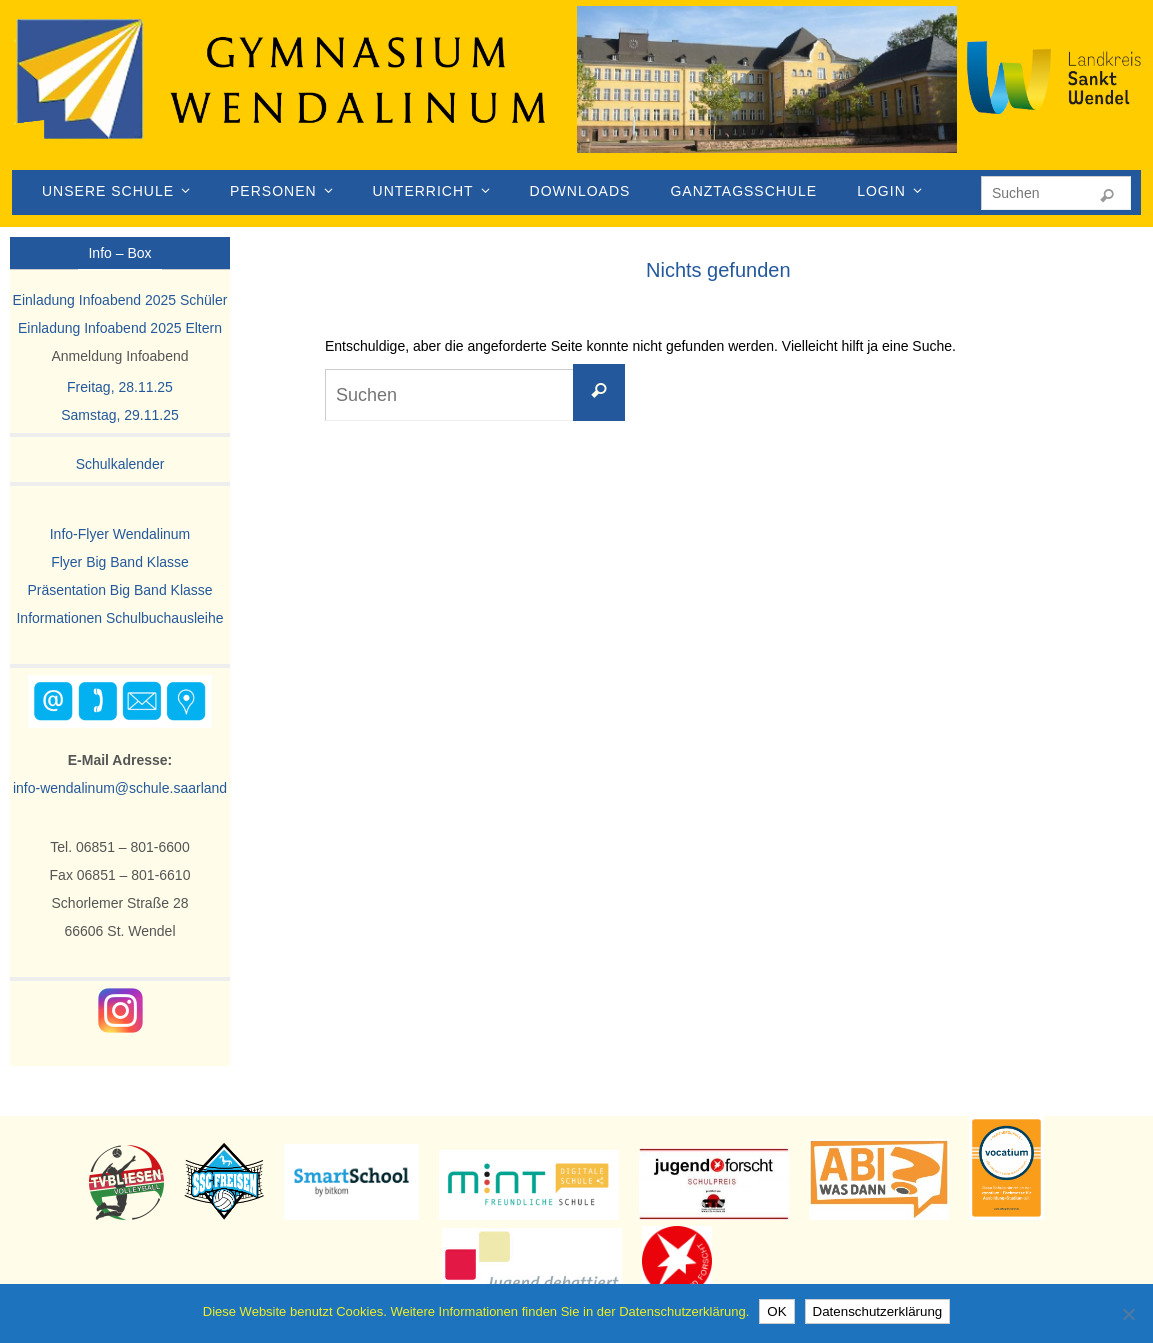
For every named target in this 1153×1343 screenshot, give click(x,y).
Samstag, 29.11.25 (120, 415)
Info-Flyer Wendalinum (120, 534)
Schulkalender (120, 464)
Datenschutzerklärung (878, 1311)
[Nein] (1128, 1314)
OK (776, 1311)
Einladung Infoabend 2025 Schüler (120, 300)
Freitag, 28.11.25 (120, 387)
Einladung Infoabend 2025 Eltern (120, 328)
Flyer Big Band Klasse (120, 562)
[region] (767, 101)
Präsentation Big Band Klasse (119, 590)
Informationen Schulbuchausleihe (119, 618)
